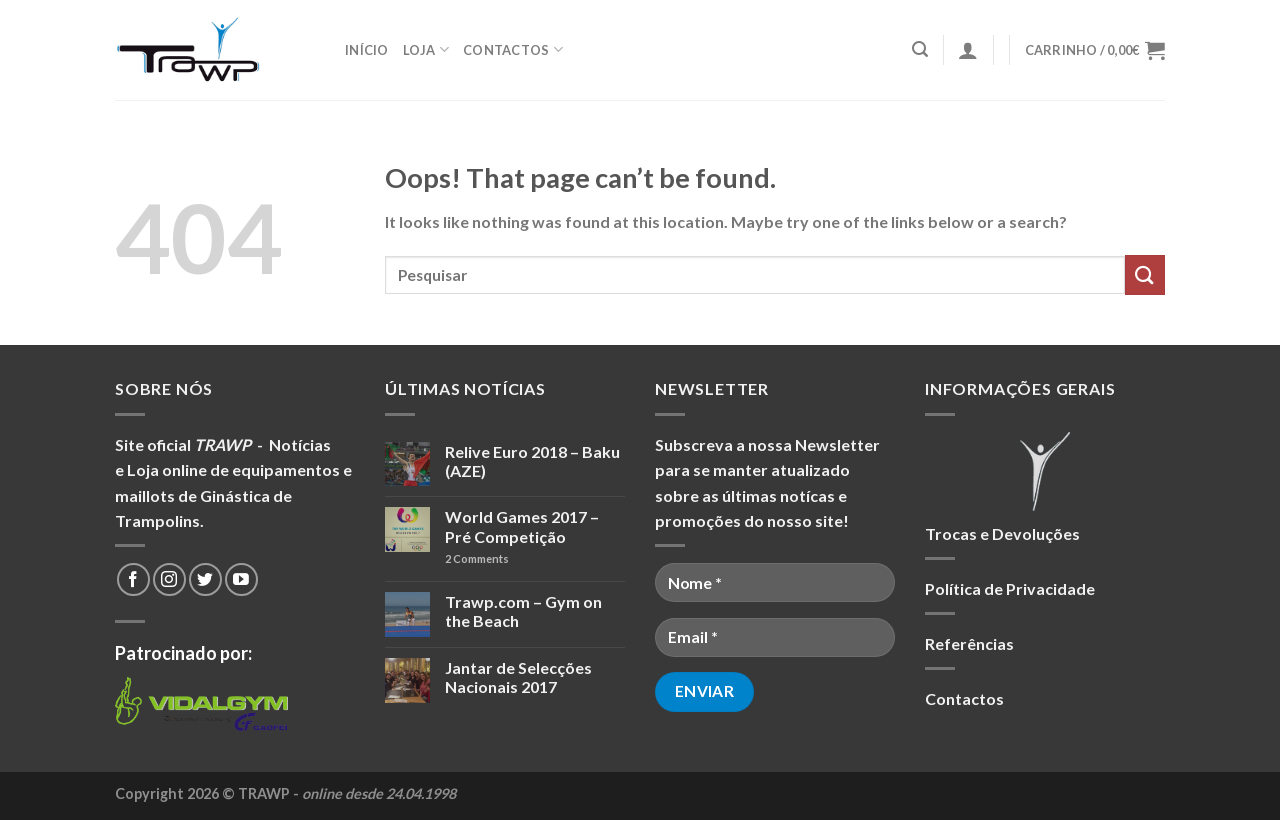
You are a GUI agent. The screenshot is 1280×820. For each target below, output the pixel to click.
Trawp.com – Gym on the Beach (523, 611)
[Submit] (1145, 274)
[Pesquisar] (920, 49)
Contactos (513, 49)
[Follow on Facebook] (133, 579)
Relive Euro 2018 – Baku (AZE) (532, 461)
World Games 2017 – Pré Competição (522, 526)
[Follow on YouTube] (241, 579)
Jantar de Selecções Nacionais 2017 (518, 677)
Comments (477, 558)
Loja (426, 49)
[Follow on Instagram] (169, 579)
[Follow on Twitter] (205, 579)
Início (367, 50)
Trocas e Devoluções (1002, 533)
